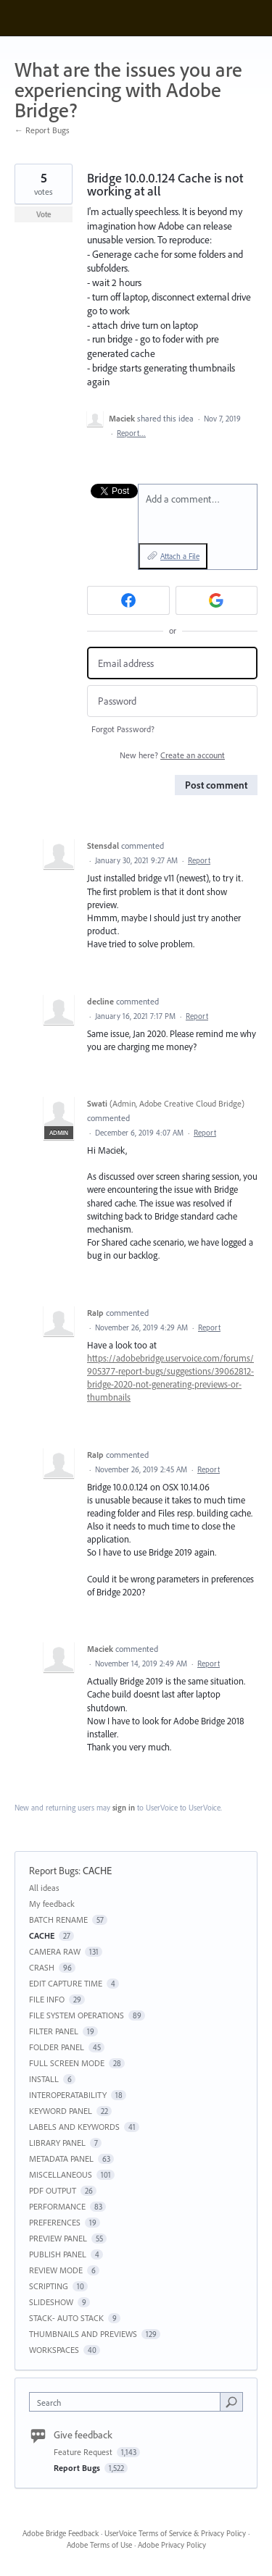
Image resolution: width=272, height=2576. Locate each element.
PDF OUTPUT (52, 2190)
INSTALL (44, 2078)
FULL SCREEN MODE (66, 2062)
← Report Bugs (42, 130)
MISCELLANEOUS (60, 2174)
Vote (43, 214)
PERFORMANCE (57, 2206)
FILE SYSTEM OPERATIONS (76, 2015)
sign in (123, 1808)
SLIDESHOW (51, 2301)
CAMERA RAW (55, 1951)
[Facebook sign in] (128, 600)
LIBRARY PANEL (57, 2142)
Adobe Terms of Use (99, 2545)
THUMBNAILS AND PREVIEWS (83, 2333)
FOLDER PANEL (56, 2047)
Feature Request (84, 2451)
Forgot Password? (122, 728)
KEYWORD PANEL (60, 2110)
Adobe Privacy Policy (172, 2545)
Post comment (216, 785)
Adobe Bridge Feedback (60, 2533)
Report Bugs (53, 1870)
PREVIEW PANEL (58, 2238)
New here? (172, 755)
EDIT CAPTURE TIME (65, 1983)
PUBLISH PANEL (57, 2254)
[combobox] (128, 2401)
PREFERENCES (55, 2222)
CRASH (41, 1967)
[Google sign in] (217, 600)
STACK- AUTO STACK (66, 2317)
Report (199, 860)
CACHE (97, 1870)
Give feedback (83, 2434)
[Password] (172, 701)
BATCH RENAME (58, 1919)
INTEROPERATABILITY (68, 2094)
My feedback (52, 1903)
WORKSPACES (54, 2349)
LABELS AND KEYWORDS (74, 2126)
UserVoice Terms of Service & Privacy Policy (175, 2533)
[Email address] (172, 663)
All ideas (44, 1887)
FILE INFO (47, 1999)
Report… (131, 433)
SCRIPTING (48, 2286)
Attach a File (179, 556)
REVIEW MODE (56, 2270)
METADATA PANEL (61, 2158)
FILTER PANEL (53, 2031)
